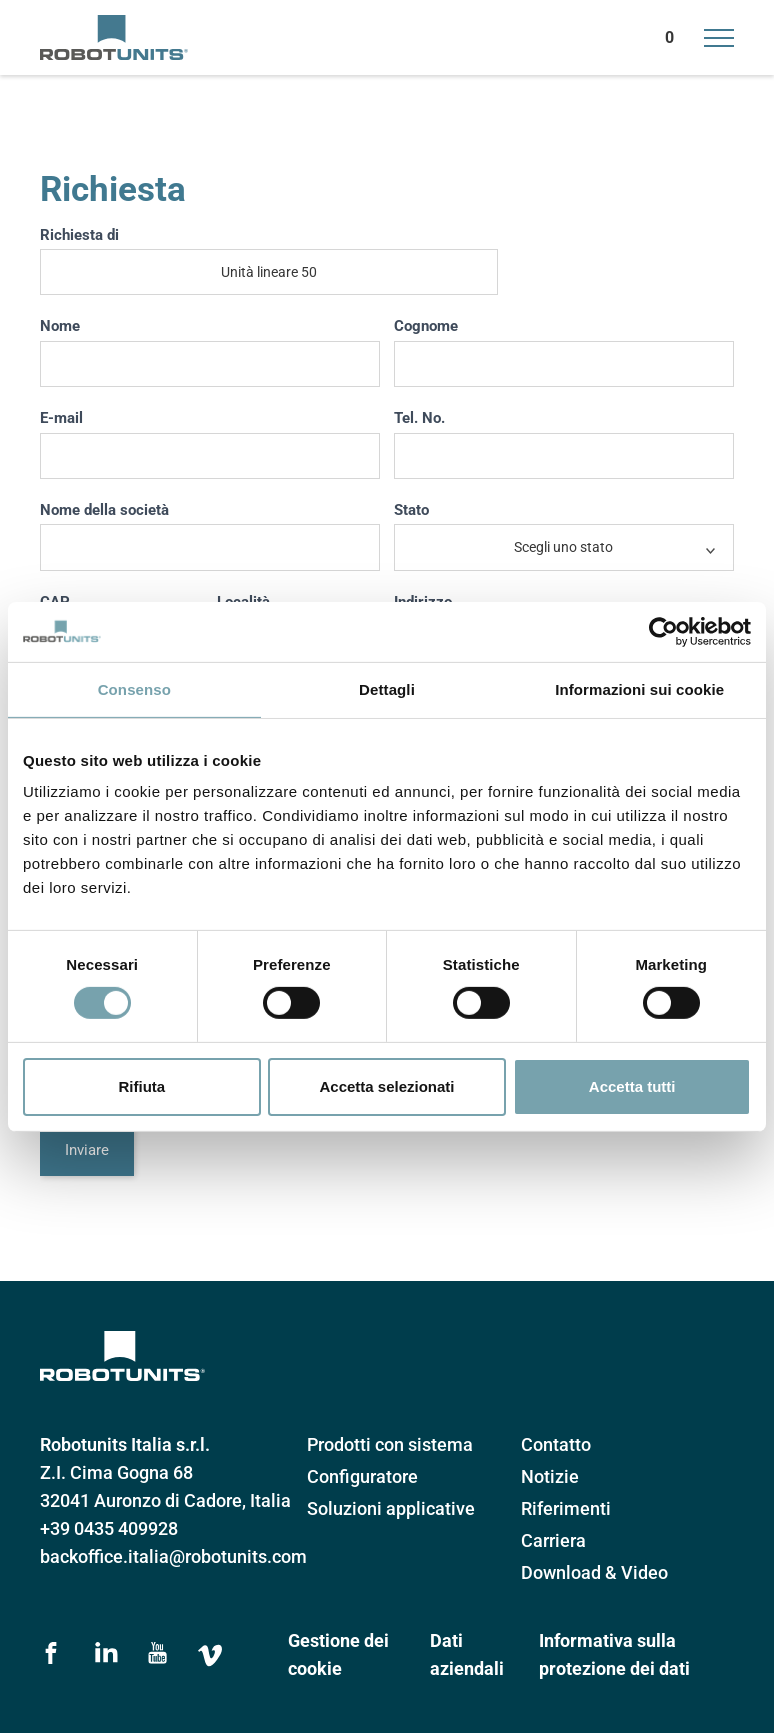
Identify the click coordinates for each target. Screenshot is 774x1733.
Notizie (550, 1476)
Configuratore (362, 1476)
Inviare (87, 1150)
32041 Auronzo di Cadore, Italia (165, 1500)
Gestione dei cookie (338, 1654)
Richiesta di (79, 235)
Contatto (556, 1444)
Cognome (426, 326)
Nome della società (104, 510)
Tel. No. (419, 418)
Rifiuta (141, 1086)
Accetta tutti (632, 1086)
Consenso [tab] (134, 688)
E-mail (61, 418)
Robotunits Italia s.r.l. (125, 1444)
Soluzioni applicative (391, 1508)
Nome (60, 326)
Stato (411, 510)
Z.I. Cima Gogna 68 (116, 1472)
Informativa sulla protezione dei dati (614, 1654)
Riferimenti (566, 1508)
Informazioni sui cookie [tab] (639, 688)
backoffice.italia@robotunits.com (173, 1556)
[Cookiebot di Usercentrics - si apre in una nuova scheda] (663, 631)
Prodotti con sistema (390, 1444)
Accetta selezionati (386, 1086)
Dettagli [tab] (387, 688)
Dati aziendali (467, 1654)
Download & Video (594, 1572)
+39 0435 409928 (109, 1528)
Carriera (553, 1540)
